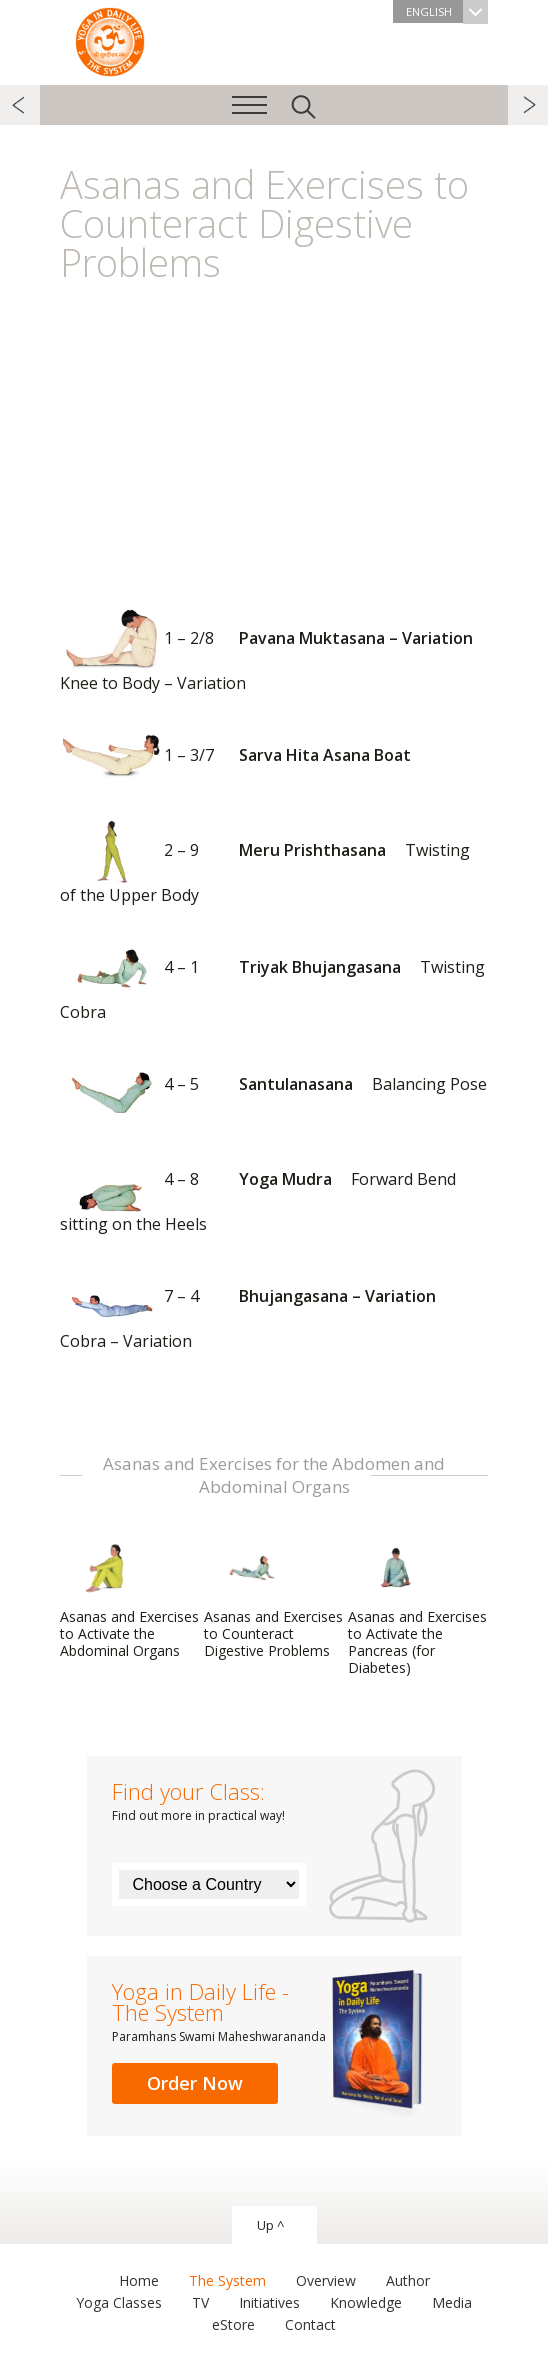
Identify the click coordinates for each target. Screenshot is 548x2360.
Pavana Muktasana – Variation (274, 650)
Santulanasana (273, 1085)
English (447, 11)
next (528, 105)
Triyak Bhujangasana (272, 979)
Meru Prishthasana (265, 862)
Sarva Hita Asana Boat (235, 756)
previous (20, 105)
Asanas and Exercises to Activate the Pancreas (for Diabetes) (417, 1607)
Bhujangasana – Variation (255, 1308)
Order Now (195, 2083)
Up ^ (270, 2225)
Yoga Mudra (258, 1191)
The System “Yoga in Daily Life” (110, 40)
